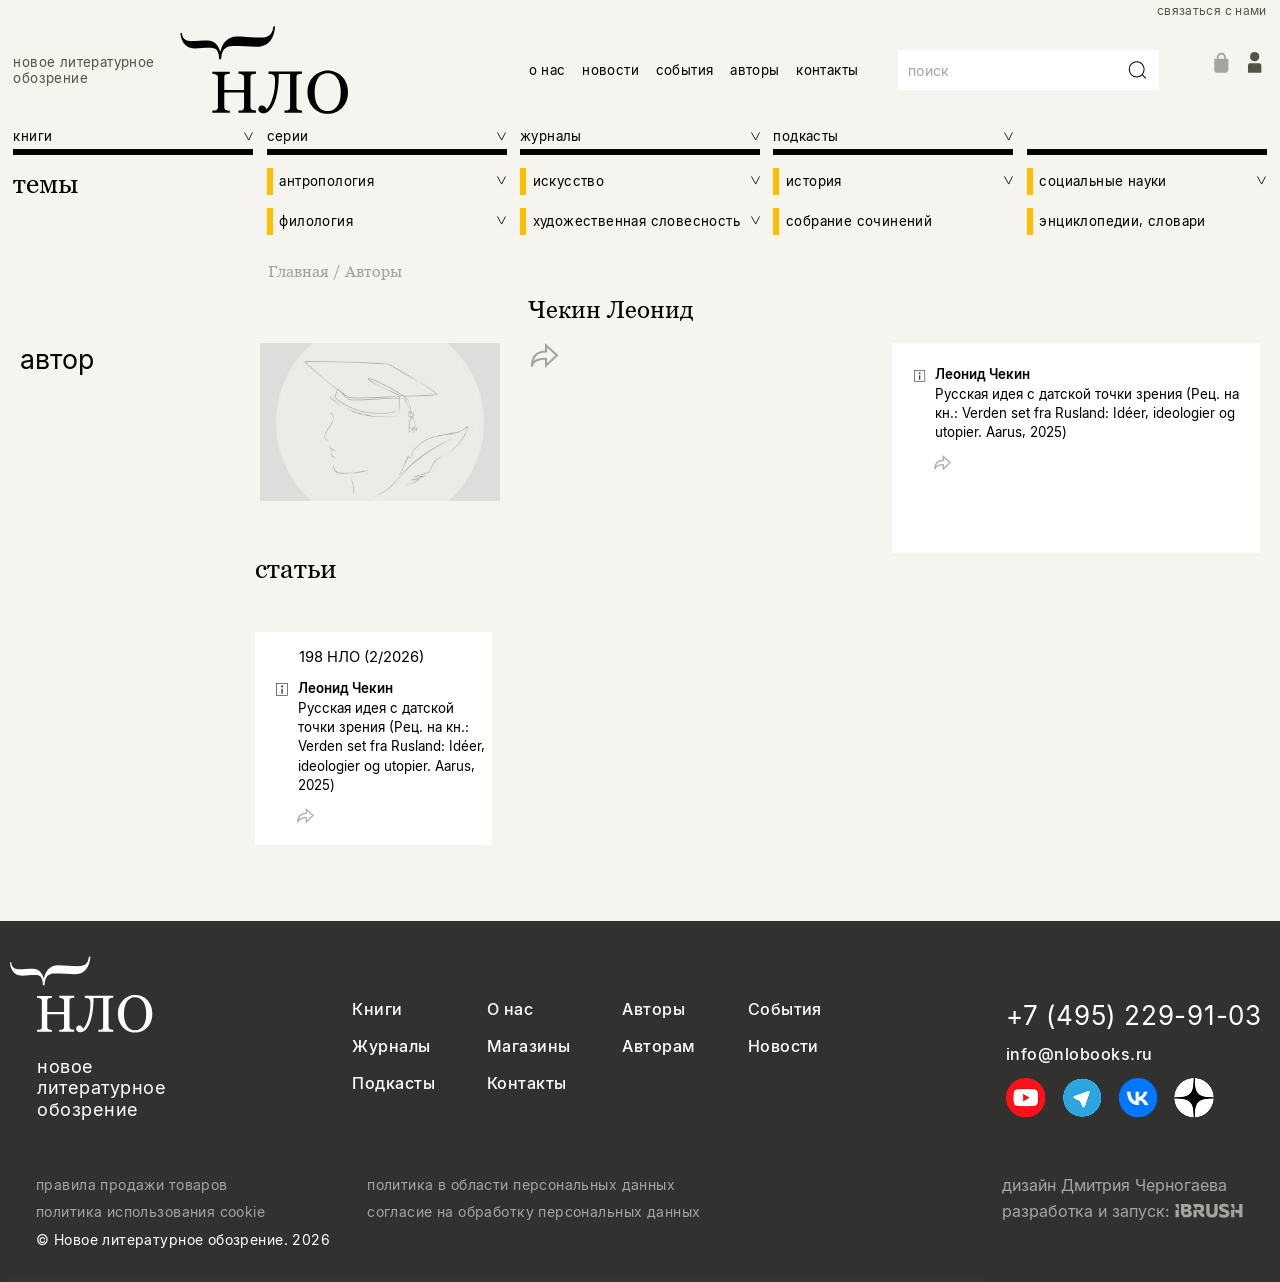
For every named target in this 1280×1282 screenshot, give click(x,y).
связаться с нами (1212, 11)
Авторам (658, 1046)
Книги (377, 1009)
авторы (754, 70)
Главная (300, 271)
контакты (827, 70)
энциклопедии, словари (1122, 221)
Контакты (527, 1083)
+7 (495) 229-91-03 (1134, 1015)
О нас (510, 1009)
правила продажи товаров (132, 1185)
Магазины (529, 1046)
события (685, 70)
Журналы (391, 1046)
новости (610, 70)
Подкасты (393, 1083)
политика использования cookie (150, 1212)
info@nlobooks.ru (1079, 1054)
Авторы (373, 271)
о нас (547, 70)
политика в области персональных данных (521, 1185)
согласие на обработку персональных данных (533, 1212)
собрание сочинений (859, 221)
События (785, 1009)
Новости (783, 1046)
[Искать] (1138, 70)
